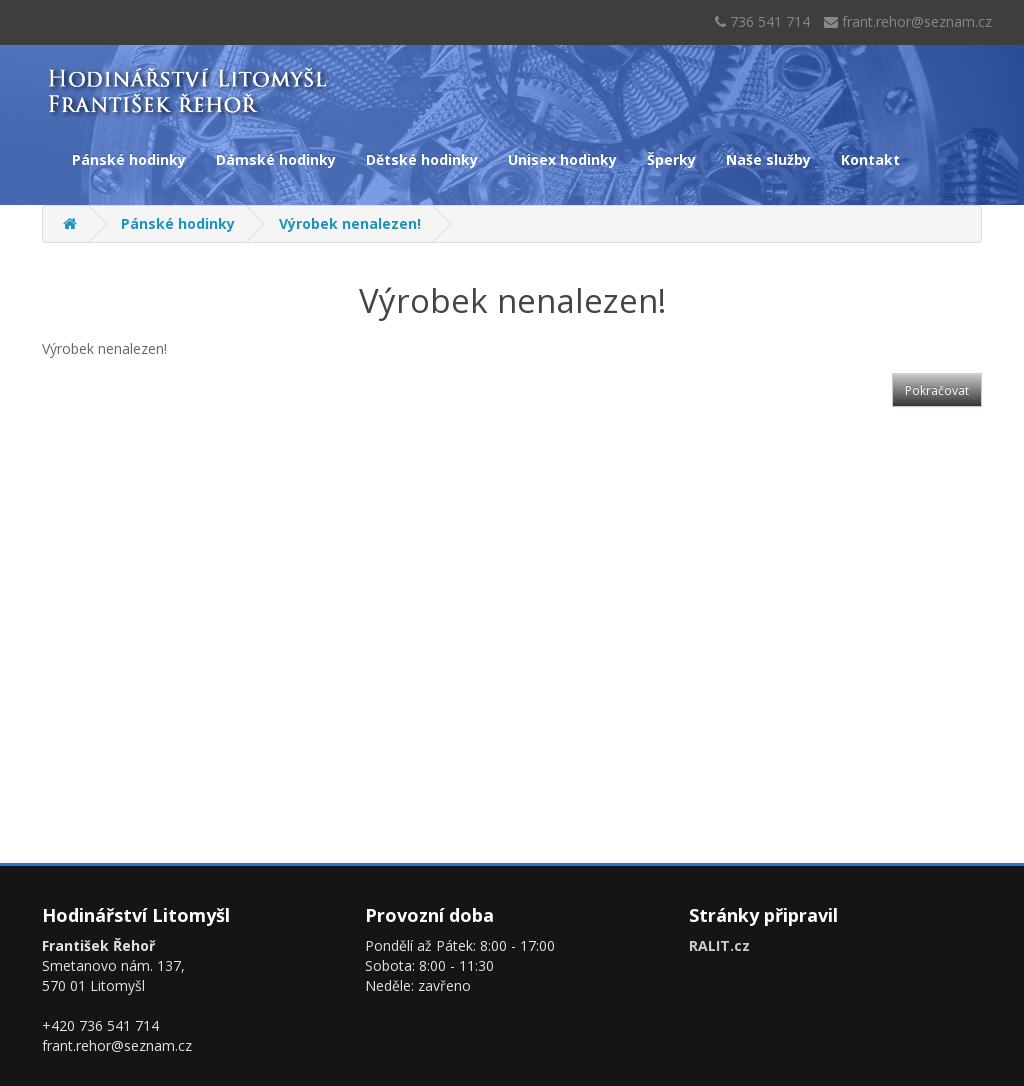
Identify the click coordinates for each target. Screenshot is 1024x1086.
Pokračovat (937, 390)
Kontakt (870, 159)
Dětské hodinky (422, 159)
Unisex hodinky (562, 159)
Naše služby (768, 159)
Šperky (671, 159)
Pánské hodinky (129, 159)
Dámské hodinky (276, 159)
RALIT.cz (719, 945)
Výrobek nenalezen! (350, 223)
